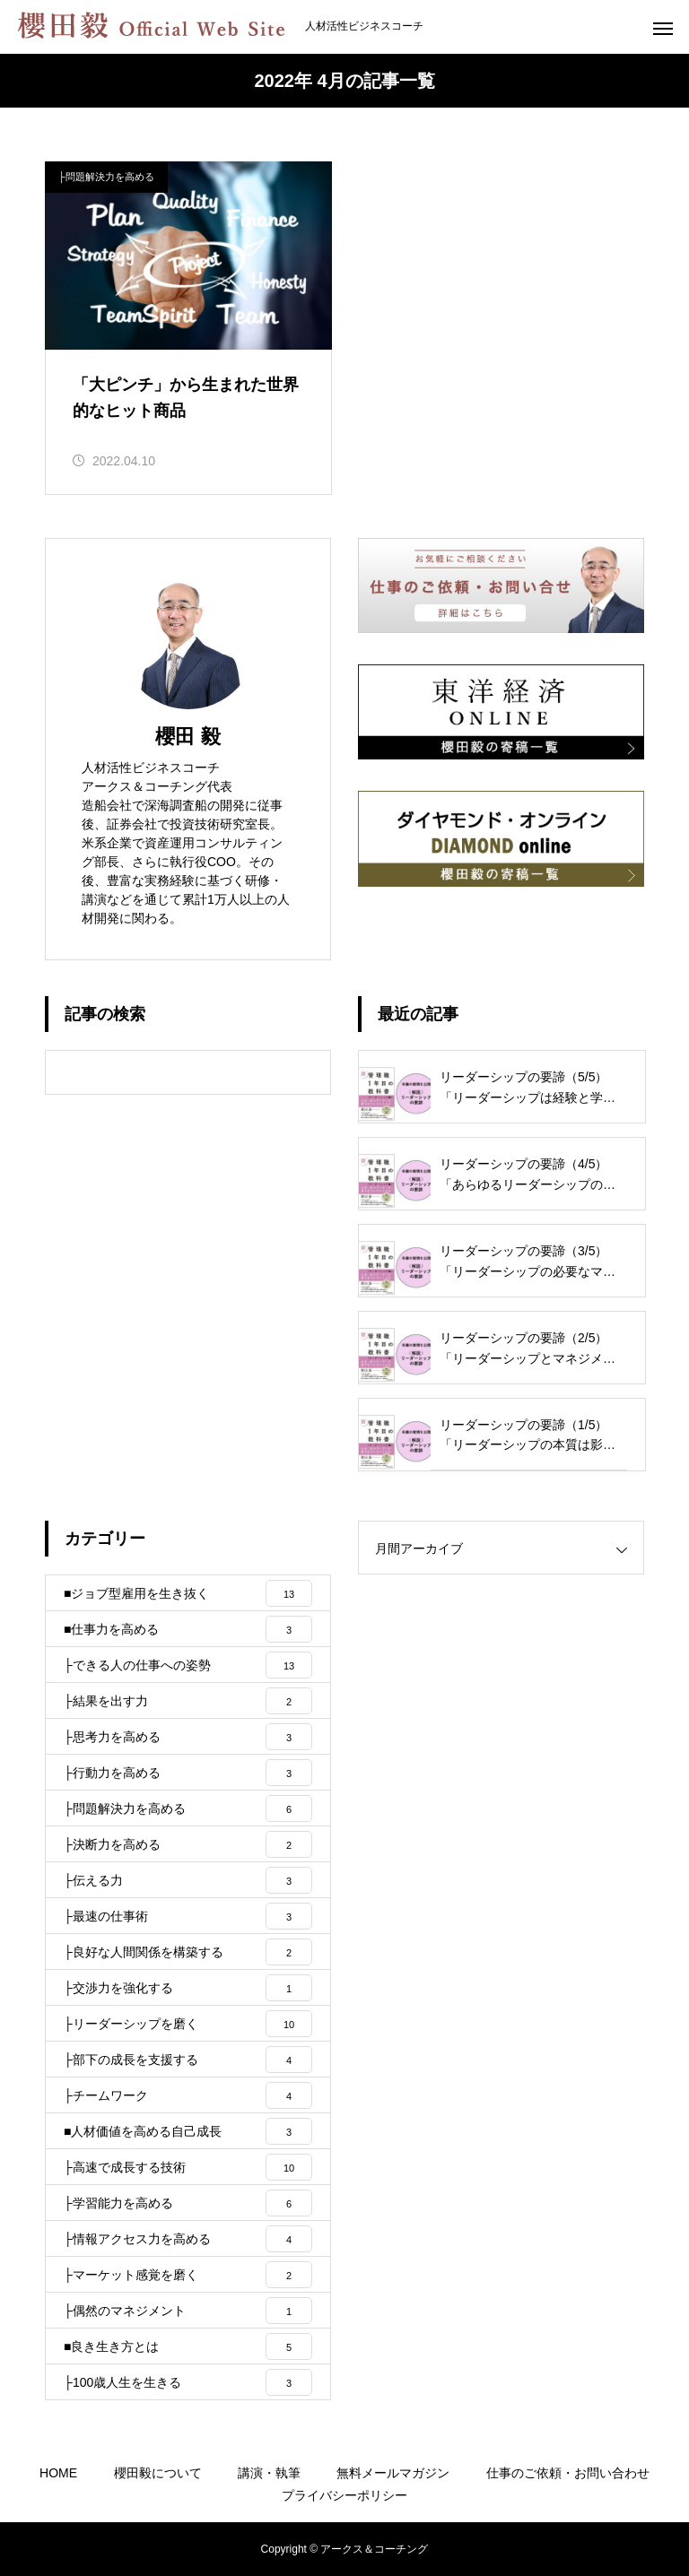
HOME (58, 2473)
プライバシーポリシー (344, 2495)
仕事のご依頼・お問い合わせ (568, 2473)
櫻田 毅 (187, 736)
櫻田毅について (158, 2473)
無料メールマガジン (392, 2473)
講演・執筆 (269, 2473)
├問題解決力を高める (106, 176)
